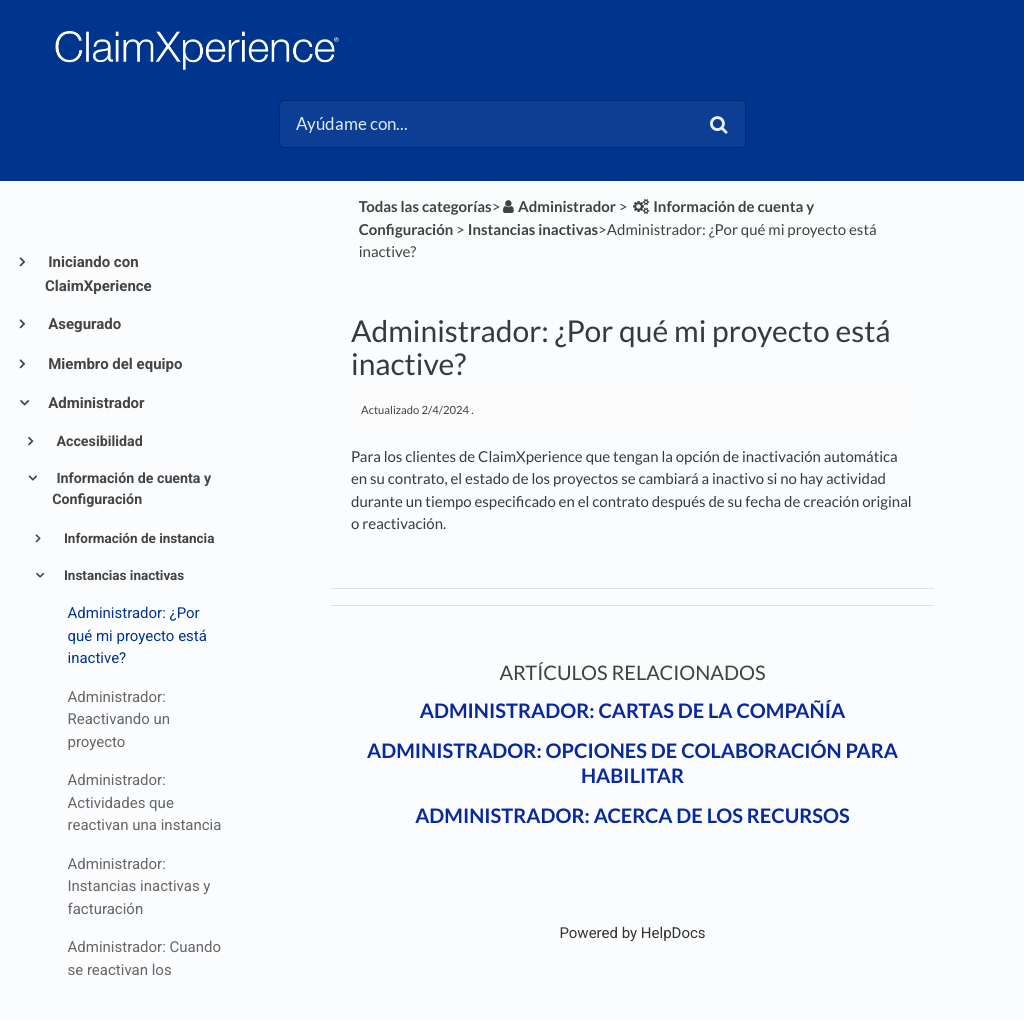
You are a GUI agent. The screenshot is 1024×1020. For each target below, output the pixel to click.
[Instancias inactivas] (533, 230)
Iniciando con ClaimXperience (98, 274)
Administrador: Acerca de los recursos (632, 816)
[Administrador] (558, 207)
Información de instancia (138, 539)
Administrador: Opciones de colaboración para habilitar (632, 763)
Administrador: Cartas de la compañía (632, 711)
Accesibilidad (98, 442)
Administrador (95, 403)
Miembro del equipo (113, 364)
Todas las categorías (425, 207)
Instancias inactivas (123, 576)
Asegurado (83, 324)
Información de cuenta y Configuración (131, 489)
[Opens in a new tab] (632, 933)
